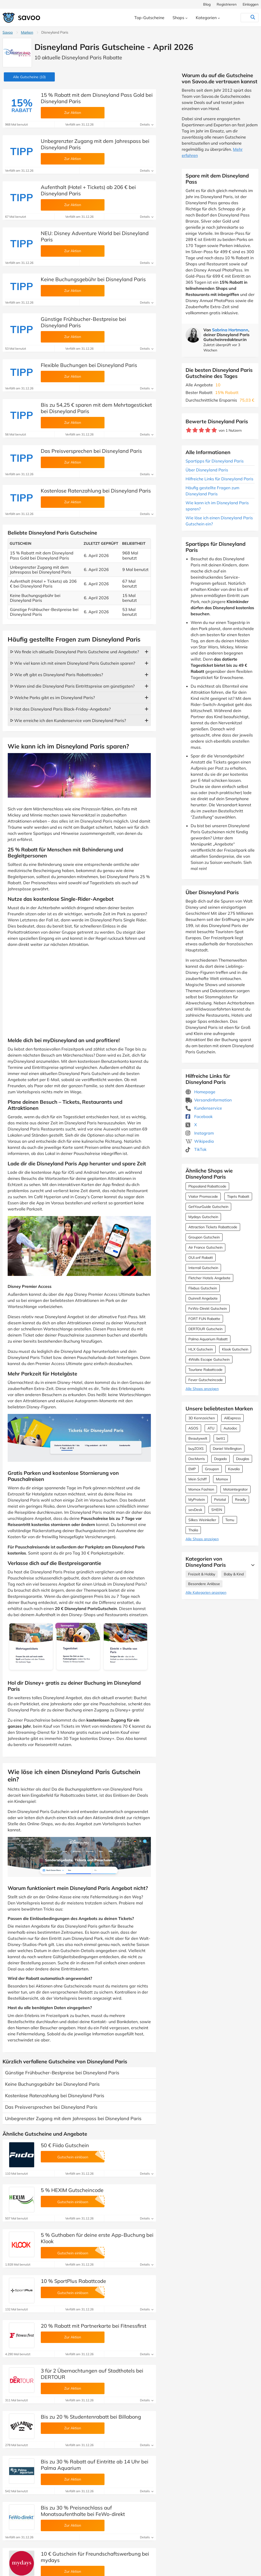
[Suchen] (242, 17)
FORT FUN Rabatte (204, 1318)
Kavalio (234, 1469)
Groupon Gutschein (204, 1237)
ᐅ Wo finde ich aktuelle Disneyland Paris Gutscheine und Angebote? (74, 651)
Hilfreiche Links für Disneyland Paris (219, 478)
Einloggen (250, 4)
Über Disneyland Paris (207, 469)
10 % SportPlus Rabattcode (73, 2281)
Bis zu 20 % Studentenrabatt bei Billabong (91, 2417)
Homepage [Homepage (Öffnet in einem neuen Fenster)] (200, 1091)
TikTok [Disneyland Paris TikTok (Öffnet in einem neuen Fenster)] (196, 1149)
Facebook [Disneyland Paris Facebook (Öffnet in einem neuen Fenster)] (199, 1116)
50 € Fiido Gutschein (65, 2145)
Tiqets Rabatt (238, 1196)
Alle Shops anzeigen (202, 1388)
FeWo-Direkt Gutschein (207, 1308)
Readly (240, 1499)
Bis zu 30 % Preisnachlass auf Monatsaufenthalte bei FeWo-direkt (83, 2510)
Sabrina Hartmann (230, 329)
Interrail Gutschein (203, 1267)
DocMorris (196, 1458)
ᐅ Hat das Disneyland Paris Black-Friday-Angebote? (60, 709)
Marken (27, 32)
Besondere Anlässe (204, 1584)
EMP (192, 1469)
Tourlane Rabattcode (205, 1369)
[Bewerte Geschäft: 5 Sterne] (214, 430)
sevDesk (195, 1509)
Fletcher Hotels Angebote (209, 1278)
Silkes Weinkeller (202, 1520)
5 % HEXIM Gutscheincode (72, 2190)
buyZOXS (196, 1448)
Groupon (212, 1469)
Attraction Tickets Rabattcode (212, 1227)
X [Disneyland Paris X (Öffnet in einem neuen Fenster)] (191, 1124)
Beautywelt (197, 1438)
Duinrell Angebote (203, 1298)
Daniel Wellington (227, 1448)
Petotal (220, 1499)
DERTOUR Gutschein (205, 1329)
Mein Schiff (197, 1479)
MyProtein (196, 1499)
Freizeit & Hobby (201, 1574)
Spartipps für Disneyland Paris (215, 461)
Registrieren (227, 4)
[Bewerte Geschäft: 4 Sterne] (208, 430)
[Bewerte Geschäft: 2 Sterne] (195, 430)
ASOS (193, 1428)
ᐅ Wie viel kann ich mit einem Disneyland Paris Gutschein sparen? (72, 663)
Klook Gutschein (235, 1349)
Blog (207, 4)
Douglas (242, 1458)
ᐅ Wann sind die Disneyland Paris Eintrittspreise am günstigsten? (72, 686)
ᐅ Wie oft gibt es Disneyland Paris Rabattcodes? (56, 674)
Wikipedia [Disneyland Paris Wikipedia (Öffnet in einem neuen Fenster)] (200, 1141)
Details (146, 124)
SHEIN (216, 1509)
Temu (229, 1520)
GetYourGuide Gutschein (208, 1206)
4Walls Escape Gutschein (209, 1359)
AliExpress (232, 1418)
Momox (222, 1479)
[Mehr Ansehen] (252, 1565)
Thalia (193, 1530)
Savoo (8, 32)
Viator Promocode (203, 1196)
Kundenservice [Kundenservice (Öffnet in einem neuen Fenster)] (204, 1108)
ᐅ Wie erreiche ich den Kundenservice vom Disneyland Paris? (68, 720)
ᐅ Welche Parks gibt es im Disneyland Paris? (52, 697)
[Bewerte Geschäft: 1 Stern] (189, 430)
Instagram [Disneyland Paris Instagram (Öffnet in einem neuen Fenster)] (200, 1133)
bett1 (220, 1438)
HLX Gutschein (200, 1349)
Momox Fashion (201, 1489)
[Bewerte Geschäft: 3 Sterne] (201, 430)
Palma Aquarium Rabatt (208, 1339)
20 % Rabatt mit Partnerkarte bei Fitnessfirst (93, 2326)
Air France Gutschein (205, 1247)
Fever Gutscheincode (205, 1380)
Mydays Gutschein (203, 1217)
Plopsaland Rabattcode (207, 1186)
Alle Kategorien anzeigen (206, 1592)
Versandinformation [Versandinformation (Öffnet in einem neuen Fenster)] (209, 1099)
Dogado (220, 1458)
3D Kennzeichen (201, 1418)
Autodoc (230, 1428)
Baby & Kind (234, 1574)
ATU (210, 1428)
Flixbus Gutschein (202, 1288)
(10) (29, 77)
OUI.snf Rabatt (200, 1257)
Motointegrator (235, 1489)
